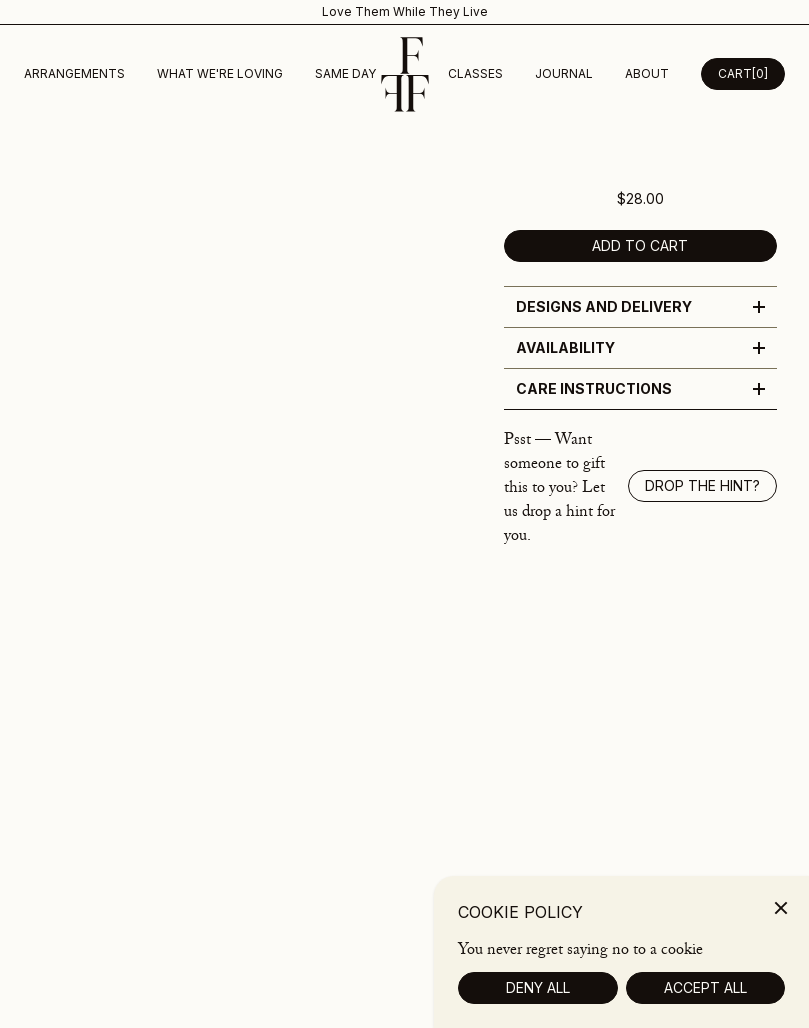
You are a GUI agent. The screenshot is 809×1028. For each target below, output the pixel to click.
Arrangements (74, 73)
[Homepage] (405, 74)
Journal (564, 73)
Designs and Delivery (640, 306)
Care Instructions (640, 388)
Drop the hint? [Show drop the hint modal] (702, 485)
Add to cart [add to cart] (640, 245)
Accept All (705, 1005)
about (647, 73)
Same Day (345, 73)
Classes (475, 73)
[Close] (781, 926)
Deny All (538, 1005)
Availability (640, 347)
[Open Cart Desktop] (743, 74)
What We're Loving (220, 73)
